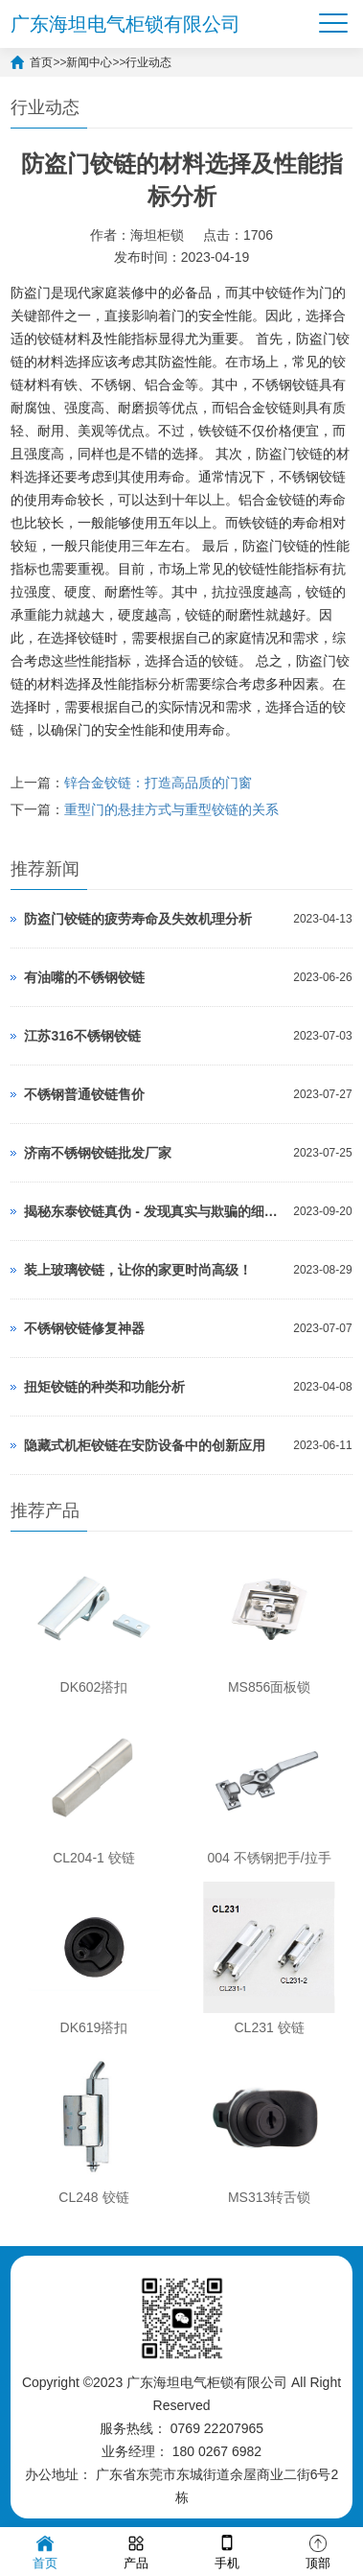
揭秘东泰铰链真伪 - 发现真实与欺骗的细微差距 (154, 1211)
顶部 (318, 2550)
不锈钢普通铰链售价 (84, 1094)
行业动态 (148, 62)
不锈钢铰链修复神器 (84, 1328)
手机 (227, 2550)
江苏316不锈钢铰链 (82, 1035)
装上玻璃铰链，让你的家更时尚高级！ (138, 1269)
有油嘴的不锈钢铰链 (84, 977)
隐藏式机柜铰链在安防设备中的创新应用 (144, 1445)
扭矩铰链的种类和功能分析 (104, 1386)
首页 (41, 62)
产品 (136, 2550)
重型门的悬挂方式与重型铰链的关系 (171, 809)
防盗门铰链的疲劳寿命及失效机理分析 (138, 918)
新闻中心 (89, 62)
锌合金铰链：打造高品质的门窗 (158, 782)
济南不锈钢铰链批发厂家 (97, 1152)
